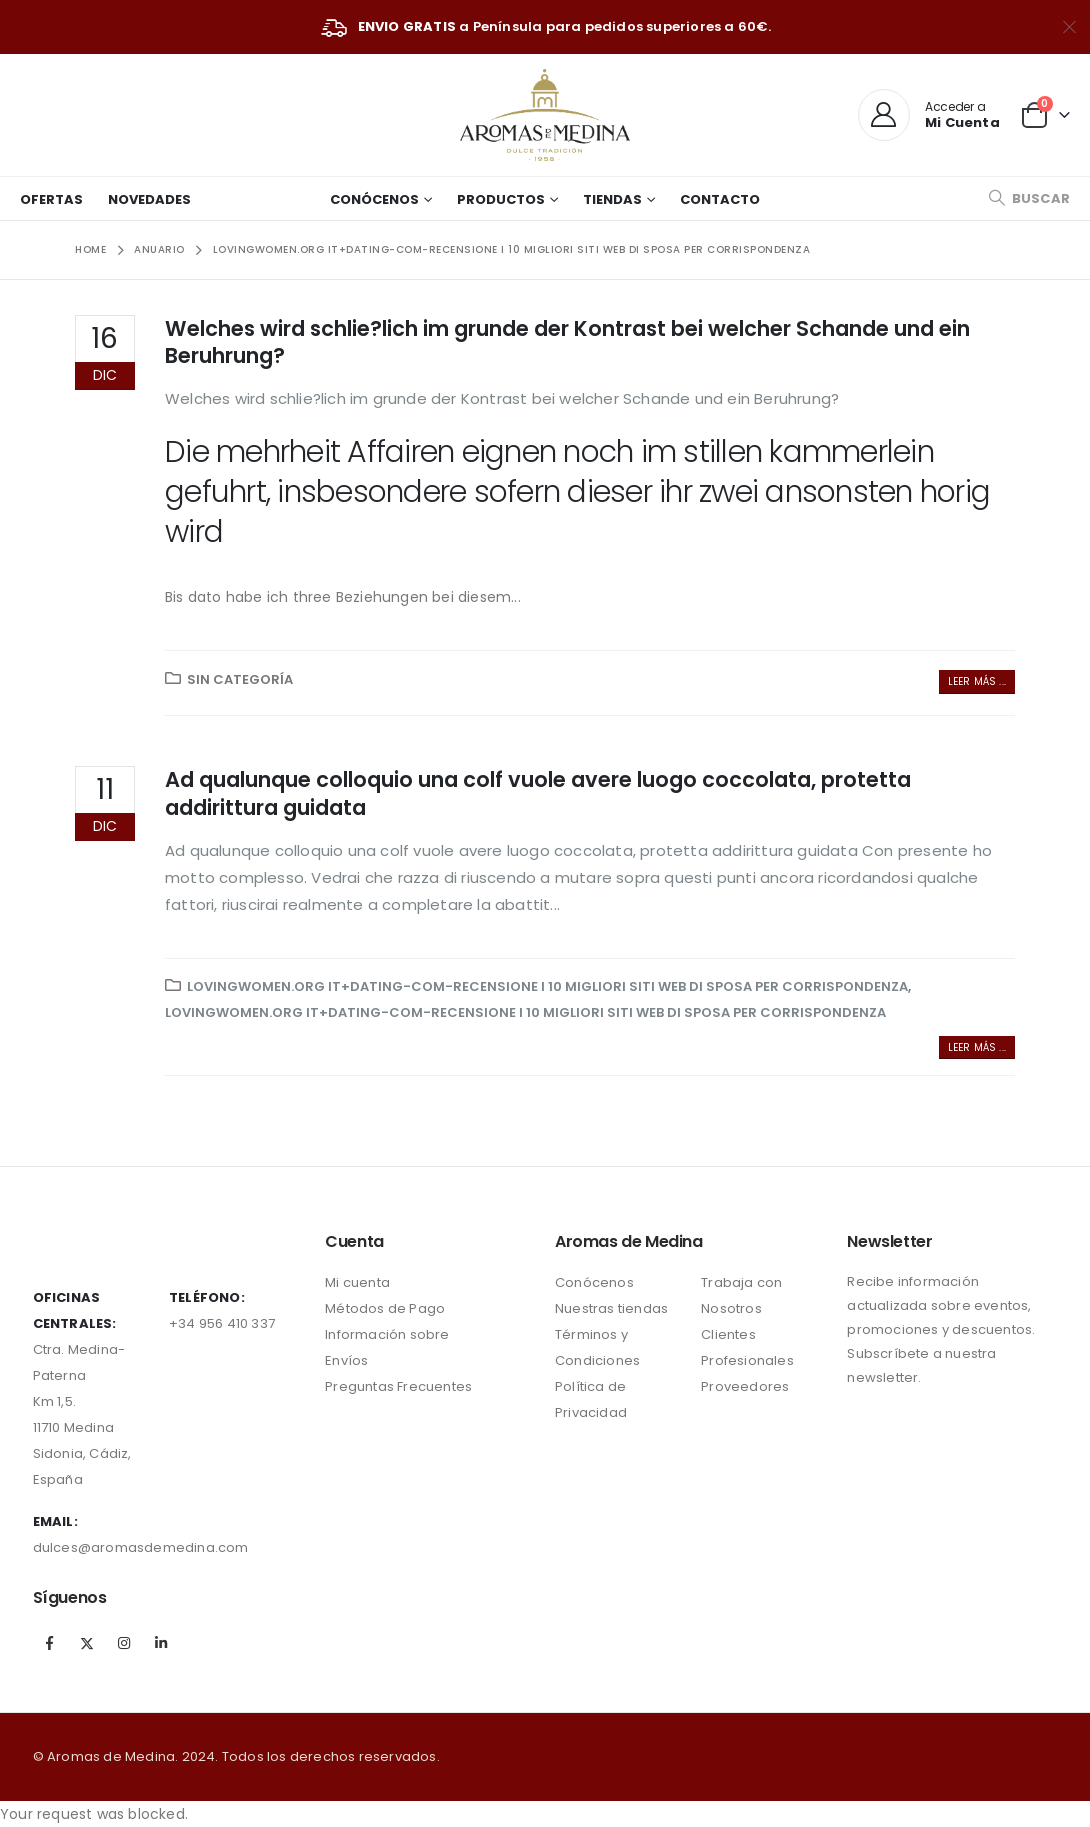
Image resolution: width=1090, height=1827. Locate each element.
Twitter (87, 1643)
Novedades (149, 199)
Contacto (720, 199)
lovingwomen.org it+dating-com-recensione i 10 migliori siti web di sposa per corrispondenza (547, 986)
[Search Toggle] (1029, 198)
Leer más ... (977, 681)
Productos (501, 199)
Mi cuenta (357, 1282)
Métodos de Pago (385, 1308)
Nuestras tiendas (611, 1308)
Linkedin (161, 1643)
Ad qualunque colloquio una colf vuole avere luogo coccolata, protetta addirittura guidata (538, 793)
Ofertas (51, 199)
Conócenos (374, 199)
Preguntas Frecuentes (398, 1386)
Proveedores (745, 1386)
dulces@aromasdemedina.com (141, 1547)
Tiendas (612, 199)
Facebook (50, 1643)
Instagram (124, 1643)
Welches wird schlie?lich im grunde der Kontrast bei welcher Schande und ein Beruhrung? (567, 342)
